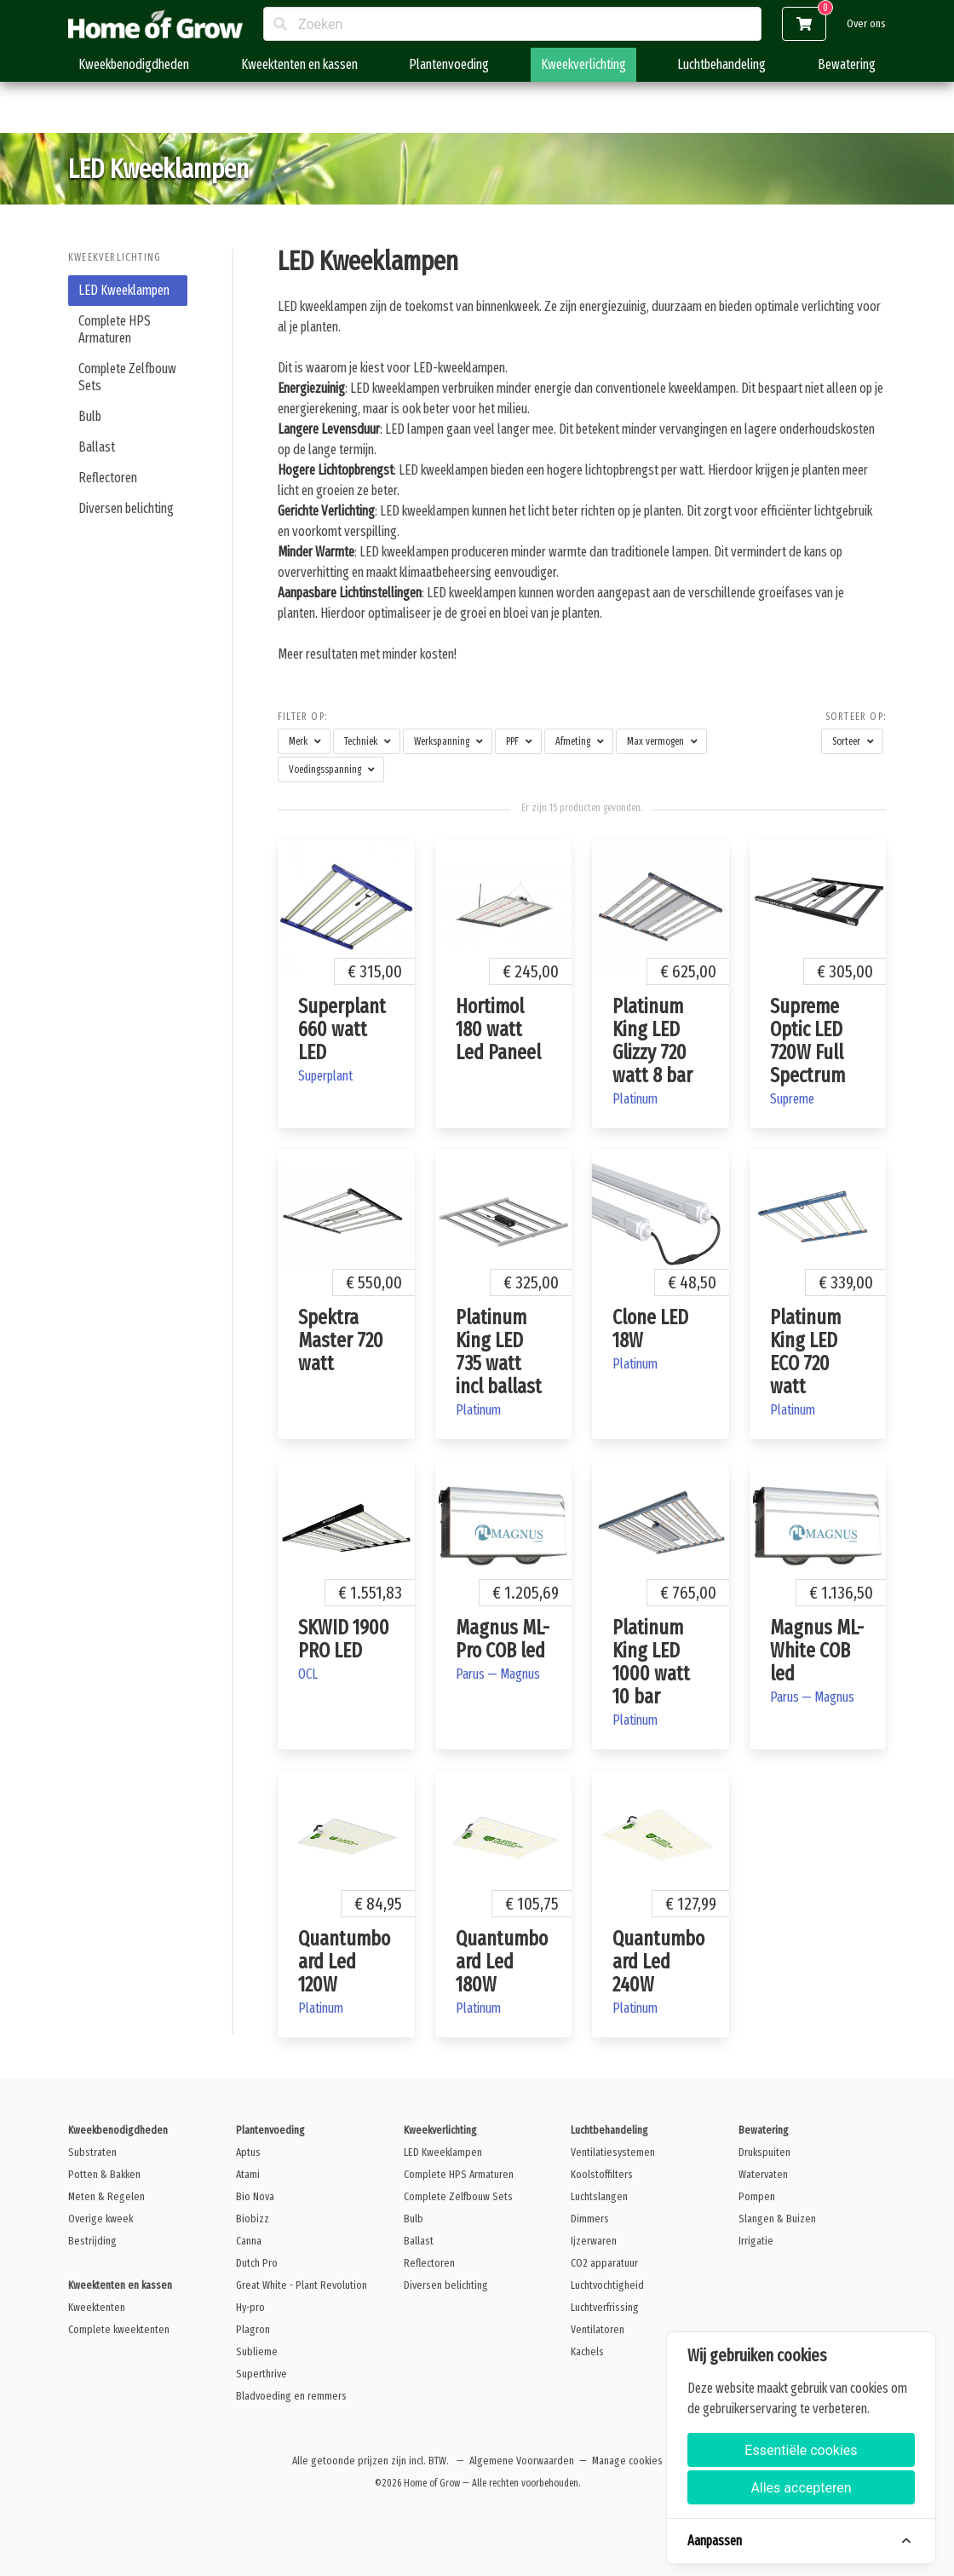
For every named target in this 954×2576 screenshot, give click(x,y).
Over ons (866, 23)
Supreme (792, 1099)
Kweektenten (96, 2307)
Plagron (253, 2329)
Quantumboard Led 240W (658, 1962)
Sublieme (257, 2351)
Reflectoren (107, 478)
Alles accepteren (800, 2488)
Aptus (248, 2152)
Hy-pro (250, 2307)
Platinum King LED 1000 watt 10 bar (651, 1662)
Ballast (96, 447)
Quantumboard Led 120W (344, 1962)
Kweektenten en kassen (299, 64)
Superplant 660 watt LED (342, 1029)
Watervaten (763, 2174)
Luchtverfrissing (605, 2307)
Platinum (635, 1099)
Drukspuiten (764, 2152)
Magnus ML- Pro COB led (502, 1639)
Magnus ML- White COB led (817, 1651)
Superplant (325, 1076)
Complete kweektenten (119, 2329)
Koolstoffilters (602, 2174)
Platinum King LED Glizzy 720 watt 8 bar (652, 1040)
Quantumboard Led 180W (502, 1962)
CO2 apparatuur (604, 2262)
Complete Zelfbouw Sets (127, 377)
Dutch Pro (257, 2262)
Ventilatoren (597, 2329)
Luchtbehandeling (721, 64)
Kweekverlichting (583, 64)
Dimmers (590, 2218)
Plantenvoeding (449, 64)
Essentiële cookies (800, 2450)
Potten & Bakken (104, 2174)
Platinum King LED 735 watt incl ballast (499, 1351)
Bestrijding (92, 2240)
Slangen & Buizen (777, 2218)
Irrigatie (755, 2240)
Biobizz (252, 2218)
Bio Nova (255, 2196)
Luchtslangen (599, 2196)
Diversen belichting (126, 508)
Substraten (92, 2152)
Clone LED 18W (650, 1328)
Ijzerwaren (594, 2240)
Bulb (89, 416)
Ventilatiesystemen (613, 2152)
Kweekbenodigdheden (133, 64)
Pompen (756, 2196)
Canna (248, 2240)
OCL (308, 1674)
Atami (248, 2174)
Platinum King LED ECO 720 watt (805, 1351)
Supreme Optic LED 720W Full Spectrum (807, 1040)
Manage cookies (627, 2460)
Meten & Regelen (106, 2196)
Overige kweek (100, 2218)
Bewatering (847, 64)
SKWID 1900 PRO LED (343, 1639)
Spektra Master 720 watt (340, 1340)
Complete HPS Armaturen (114, 329)
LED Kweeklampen (124, 290)
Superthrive (261, 2373)
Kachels (587, 2351)
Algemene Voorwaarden (521, 2460)
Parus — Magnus (498, 1674)
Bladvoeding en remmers (291, 2395)
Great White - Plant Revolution (301, 2285)
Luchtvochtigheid (607, 2285)
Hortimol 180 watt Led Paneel (498, 1029)
